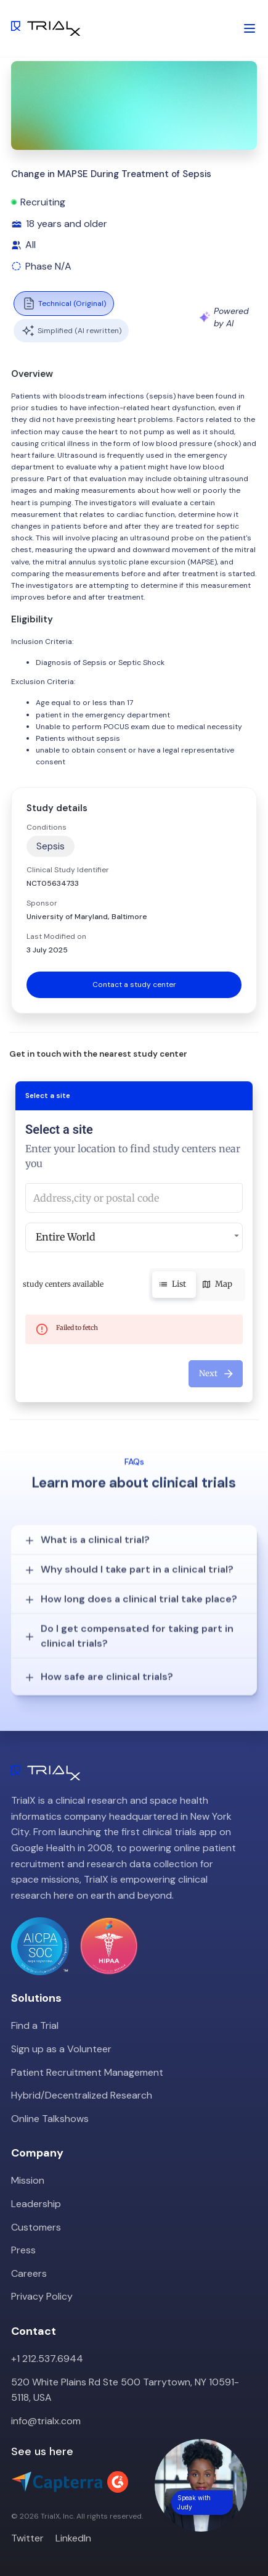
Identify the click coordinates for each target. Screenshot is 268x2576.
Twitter (27, 2538)
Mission (27, 2180)
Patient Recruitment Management (87, 2072)
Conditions (46, 827)
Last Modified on (56, 936)
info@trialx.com (46, 2420)
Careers (29, 2273)
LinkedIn (73, 2538)
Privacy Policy (42, 2296)
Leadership (36, 2203)
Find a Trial (35, 2025)
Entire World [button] (65, 1237)
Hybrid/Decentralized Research (81, 2095)
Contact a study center (134, 984)
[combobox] (134, 1198)
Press (23, 2250)
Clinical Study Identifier (67, 870)
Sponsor (41, 903)
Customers (36, 2227)
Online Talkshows (50, 2118)
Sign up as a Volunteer (61, 2048)
